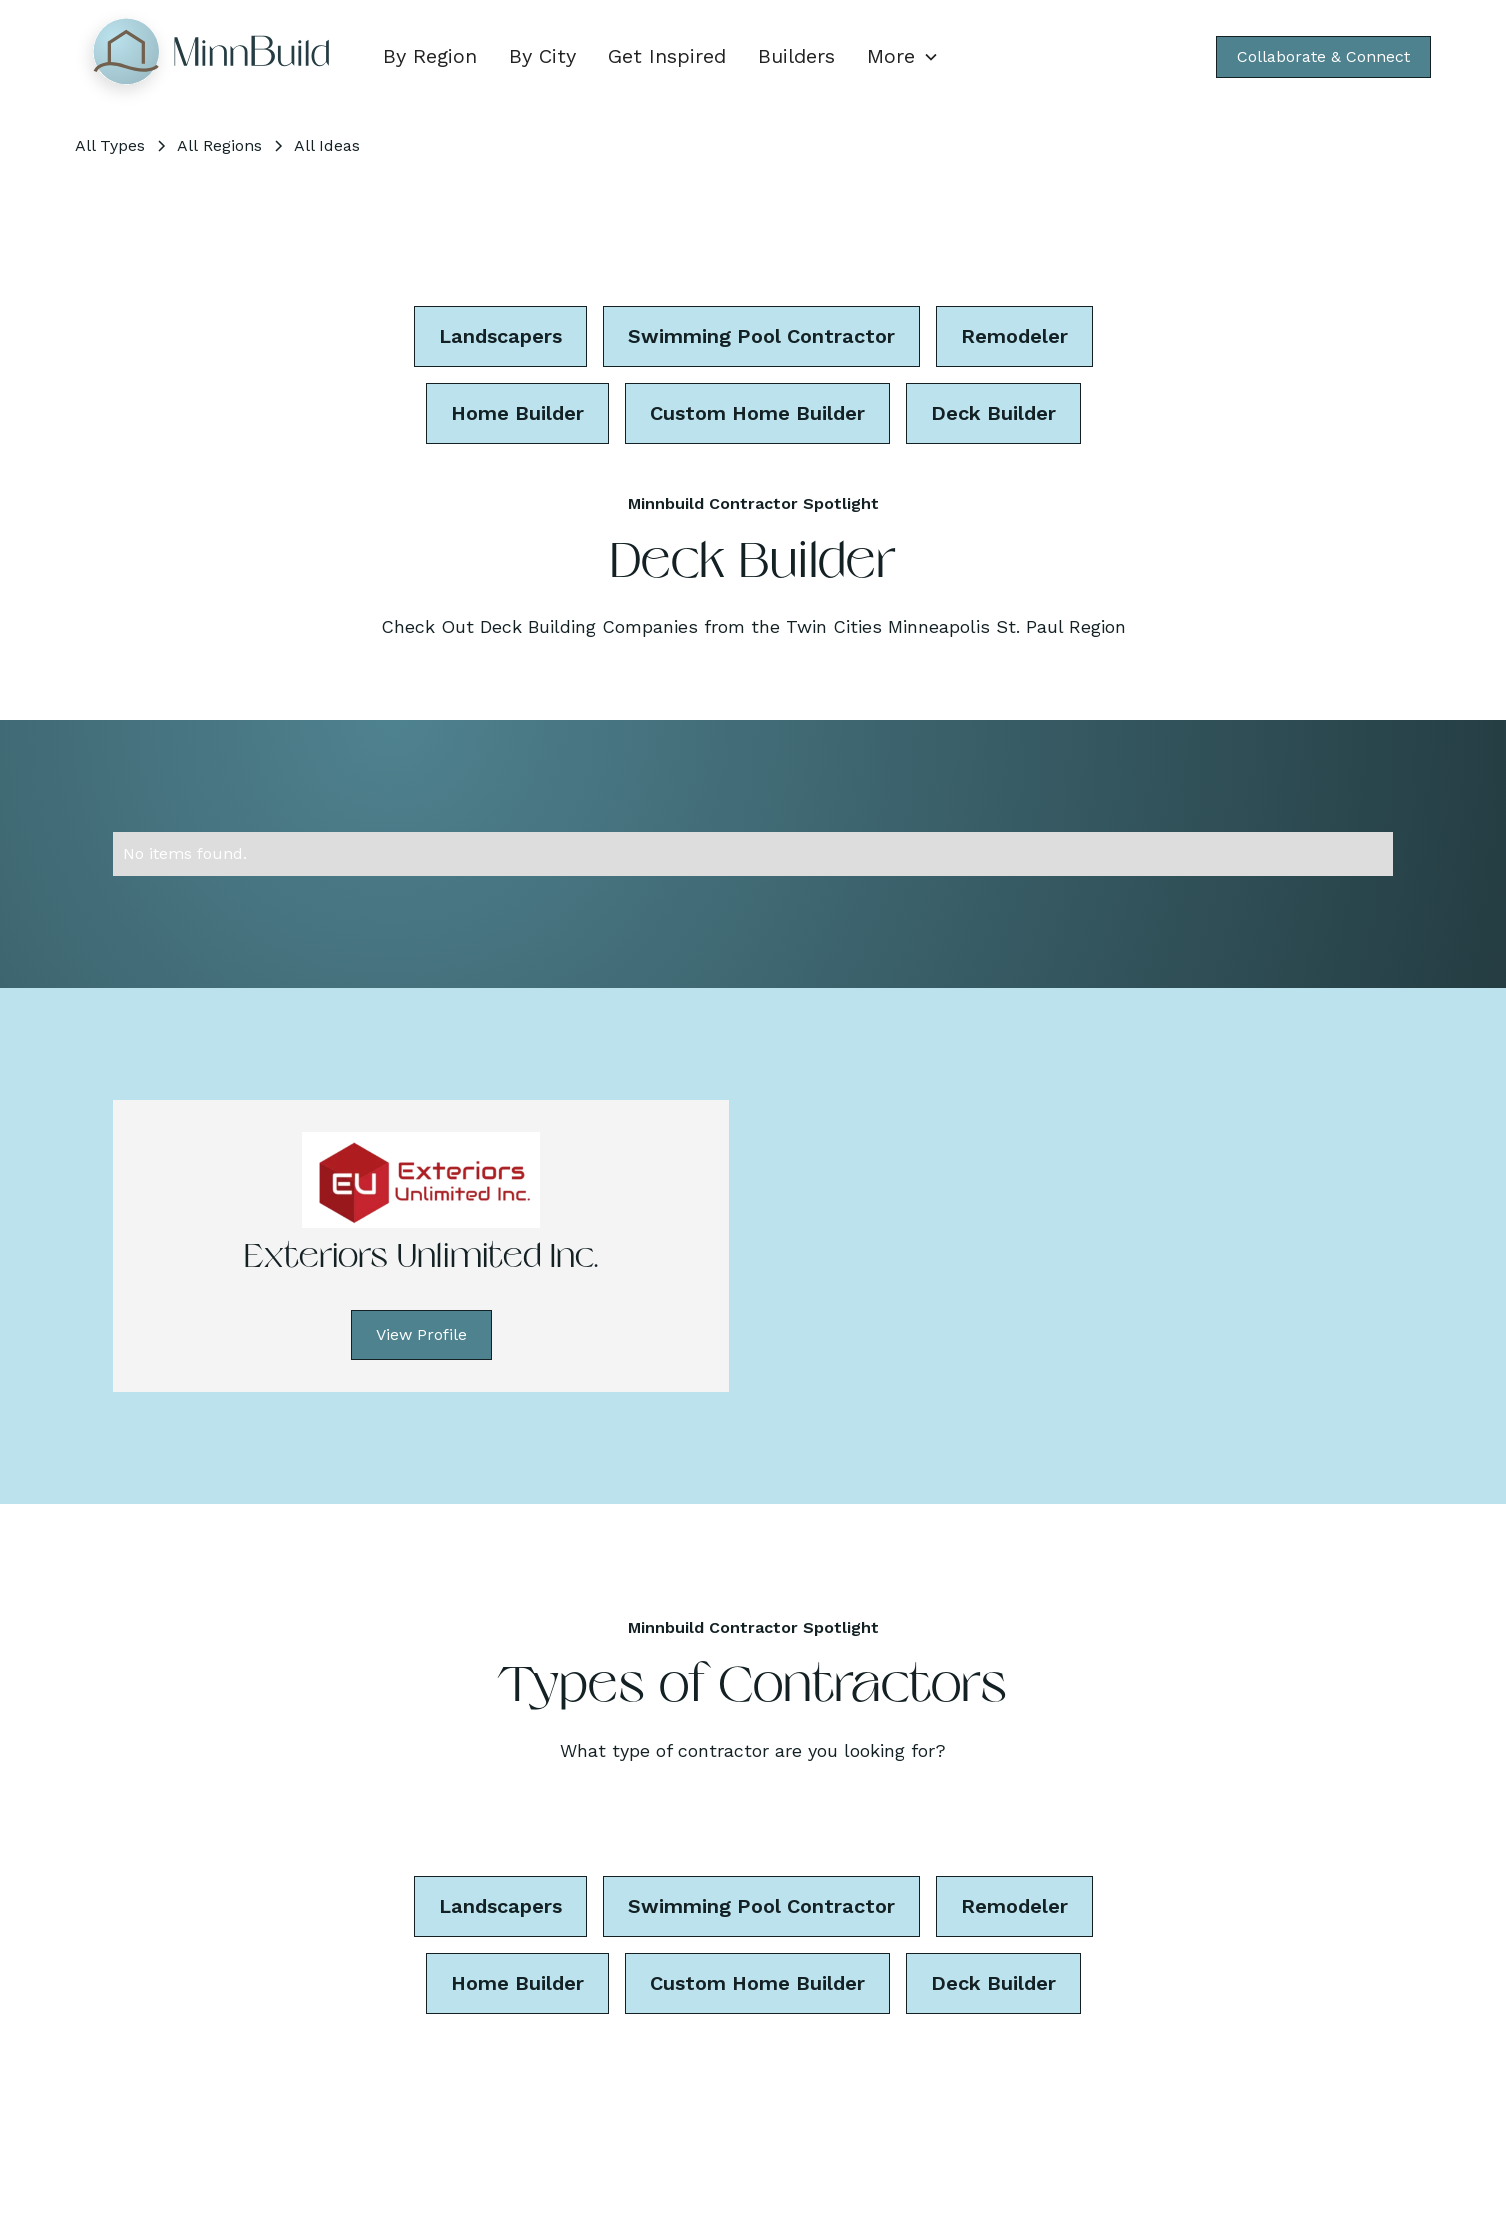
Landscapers (500, 336)
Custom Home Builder (757, 413)
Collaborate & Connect (1323, 56)
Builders (796, 56)
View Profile (421, 1334)
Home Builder (517, 413)
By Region (430, 56)
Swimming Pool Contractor (761, 336)
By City (542, 56)
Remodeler (1014, 336)
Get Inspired (667, 56)
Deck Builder (993, 413)
